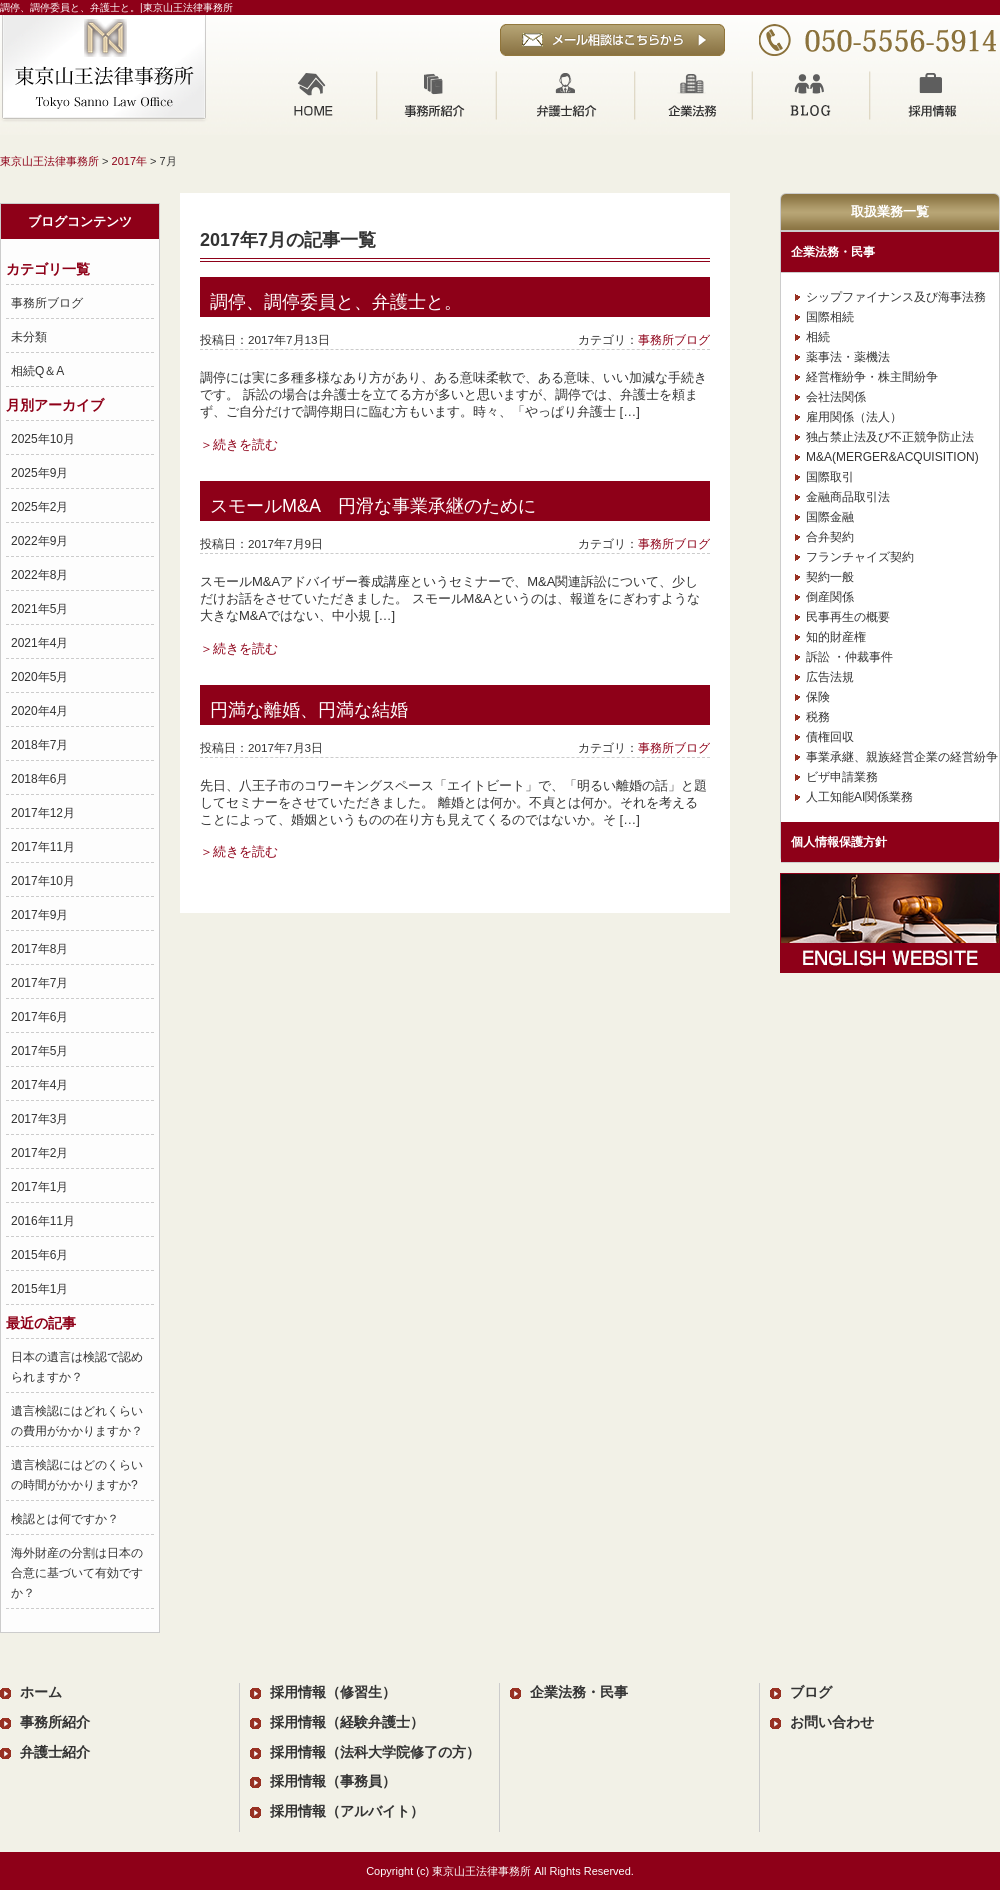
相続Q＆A (37, 371)
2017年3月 (39, 1119)
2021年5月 (39, 609)
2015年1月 (39, 1289)
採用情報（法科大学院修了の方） (375, 1752)
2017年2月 (39, 1153)
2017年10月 (43, 881)
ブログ (811, 95)
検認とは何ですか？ (65, 1519)
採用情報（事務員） (333, 1781)
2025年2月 (39, 507)
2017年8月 (39, 949)
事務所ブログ (47, 303)
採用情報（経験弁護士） (347, 1722)
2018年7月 (39, 745)
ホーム (313, 95)
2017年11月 (43, 847)
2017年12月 (43, 813)
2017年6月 (39, 1017)
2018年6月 (39, 779)
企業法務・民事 (833, 252)
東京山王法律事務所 (49, 161)
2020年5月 (39, 677)
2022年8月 (39, 575)
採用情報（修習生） (333, 1692)
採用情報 (935, 95)
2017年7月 (39, 983)
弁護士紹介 (565, 95)
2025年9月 (39, 473)
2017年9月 (39, 915)
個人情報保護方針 (839, 842)
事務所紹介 (436, 95)
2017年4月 (39, 1085)
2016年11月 (43, 1221)
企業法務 (693, 95)
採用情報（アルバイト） (347, 1811)
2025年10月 (43, 439)
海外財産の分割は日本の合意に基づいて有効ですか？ (77, 1573)
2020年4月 (39, 711)
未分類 (29, 337)
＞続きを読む (239, 444)
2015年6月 (39, 1255)
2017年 (129, 161)
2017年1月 (39, 1187)
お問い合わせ (832, 1722)
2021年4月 (39, 643)
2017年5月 (39, 1051)
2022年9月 (39, 541)
